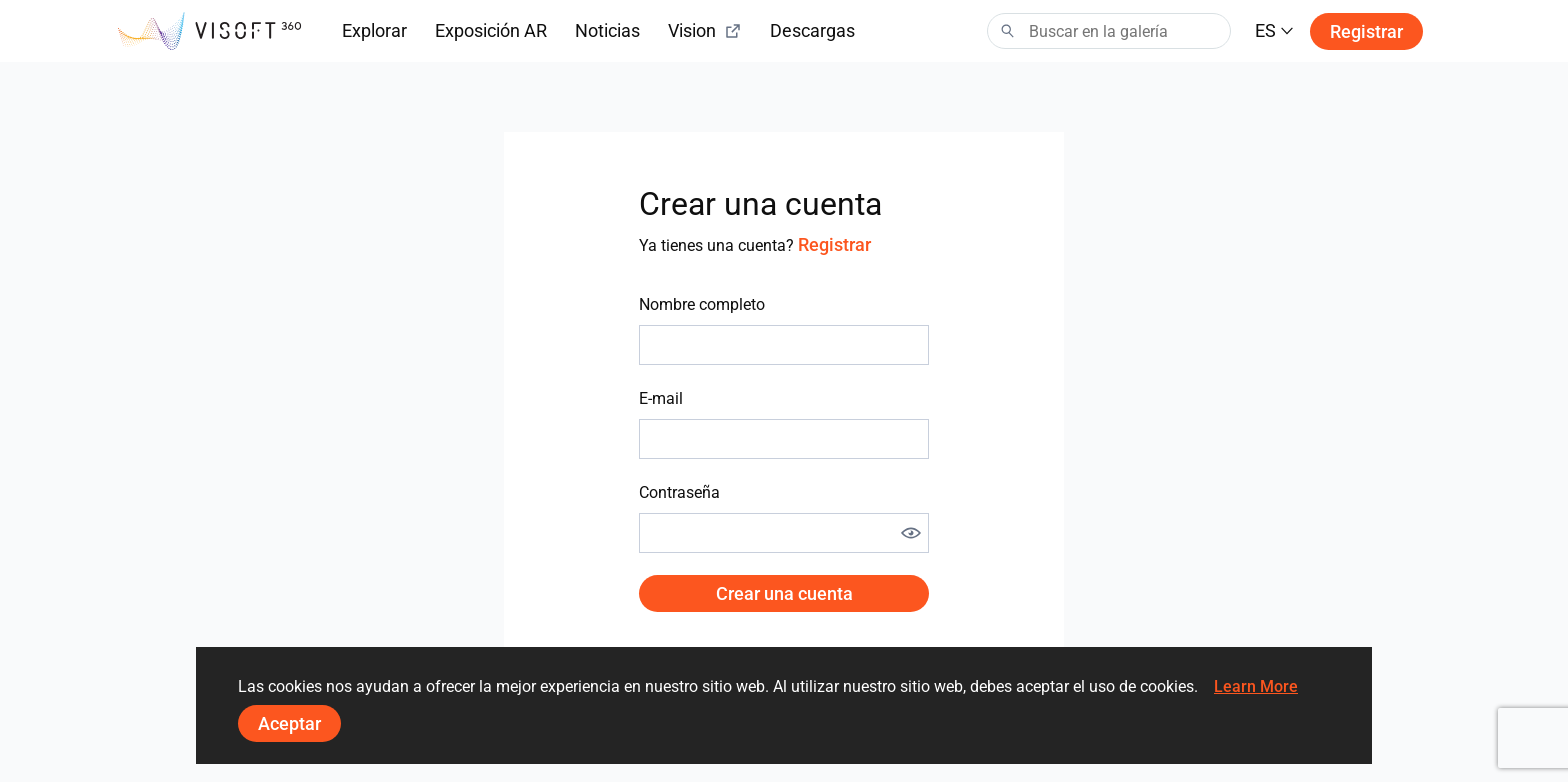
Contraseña (679, 492)
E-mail (661, 398)
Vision (705, 30)
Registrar (1366, 31)
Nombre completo (702, 304)
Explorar (374, 30)
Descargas (812, 30)
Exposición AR (491, 30)
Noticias (607, 30)
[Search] (1109, 31)
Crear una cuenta (784, 593)
